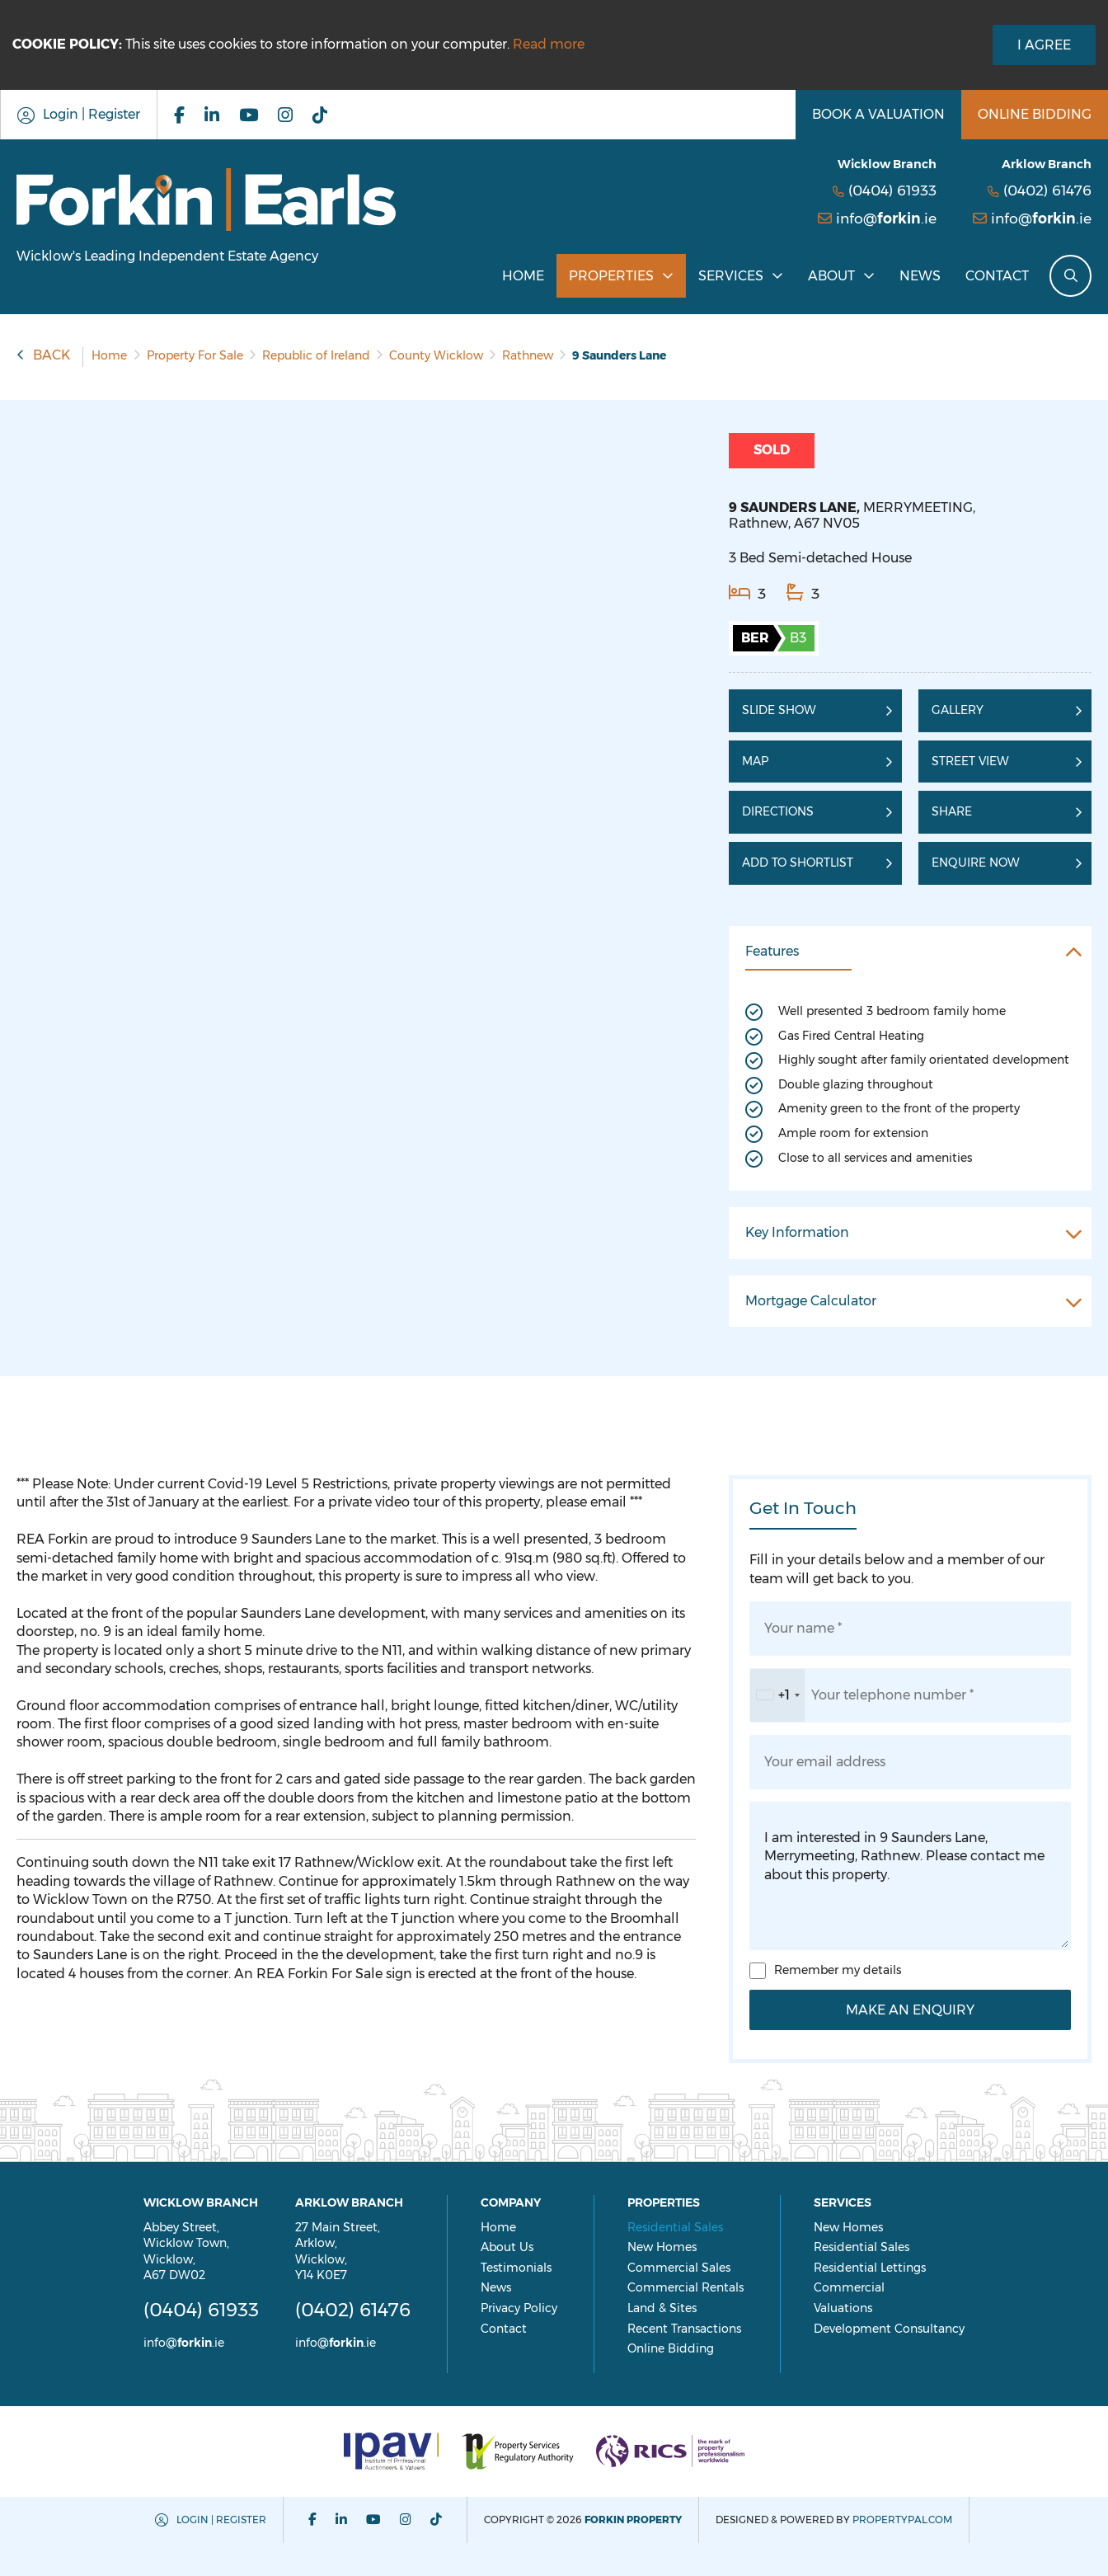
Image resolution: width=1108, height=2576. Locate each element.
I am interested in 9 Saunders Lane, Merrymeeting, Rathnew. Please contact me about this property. (910, 1876)
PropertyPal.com (903, 2519)
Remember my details (837, 1970)
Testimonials (546, 2267)
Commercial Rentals (716, 2287)
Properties (611, 276)
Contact (997, 276)
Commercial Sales (709, 2267)
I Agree (1044, 45)
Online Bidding (701, 2348)
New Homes (692, 2247)
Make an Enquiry (910, 2010)
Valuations (873, 2308)
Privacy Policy (549, 2308)
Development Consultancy (919, 2328)
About (831, 276)
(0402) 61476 (1047, 190)
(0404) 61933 (892, 190)
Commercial (879, 2287)
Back (51, 355)
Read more (549, 44)
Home (523, 276)
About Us (537, 2247)
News (920, 276)
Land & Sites (692, 2308)
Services (730, 276)
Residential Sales (706, 2227)
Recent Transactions (715, 2328)
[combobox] (777, 1695)
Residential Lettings (900, 2267)
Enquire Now (976, 862)
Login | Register (222, 2519)
